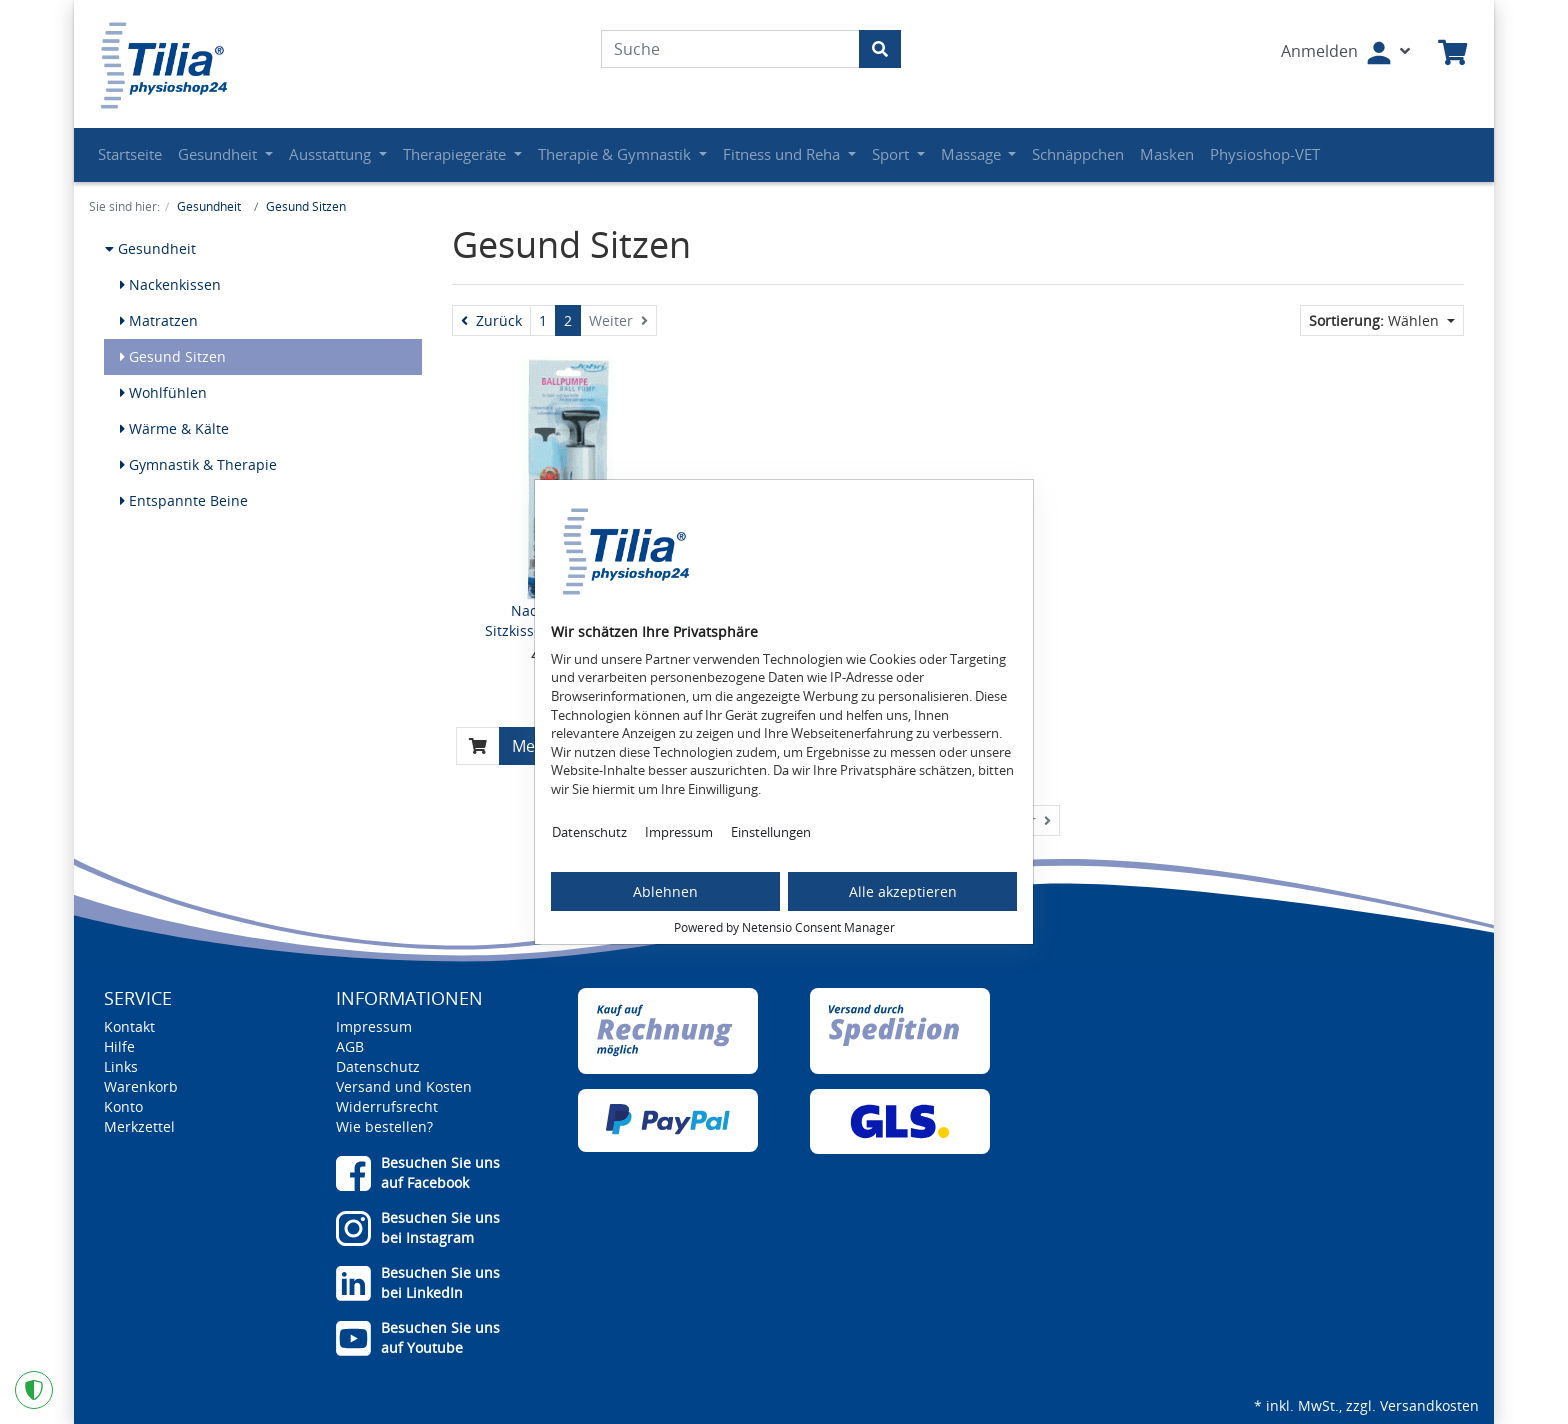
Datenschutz (589, 832)
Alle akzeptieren (903, 891)
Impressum (679, 832)
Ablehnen (665, 891)
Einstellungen (771, 832)
